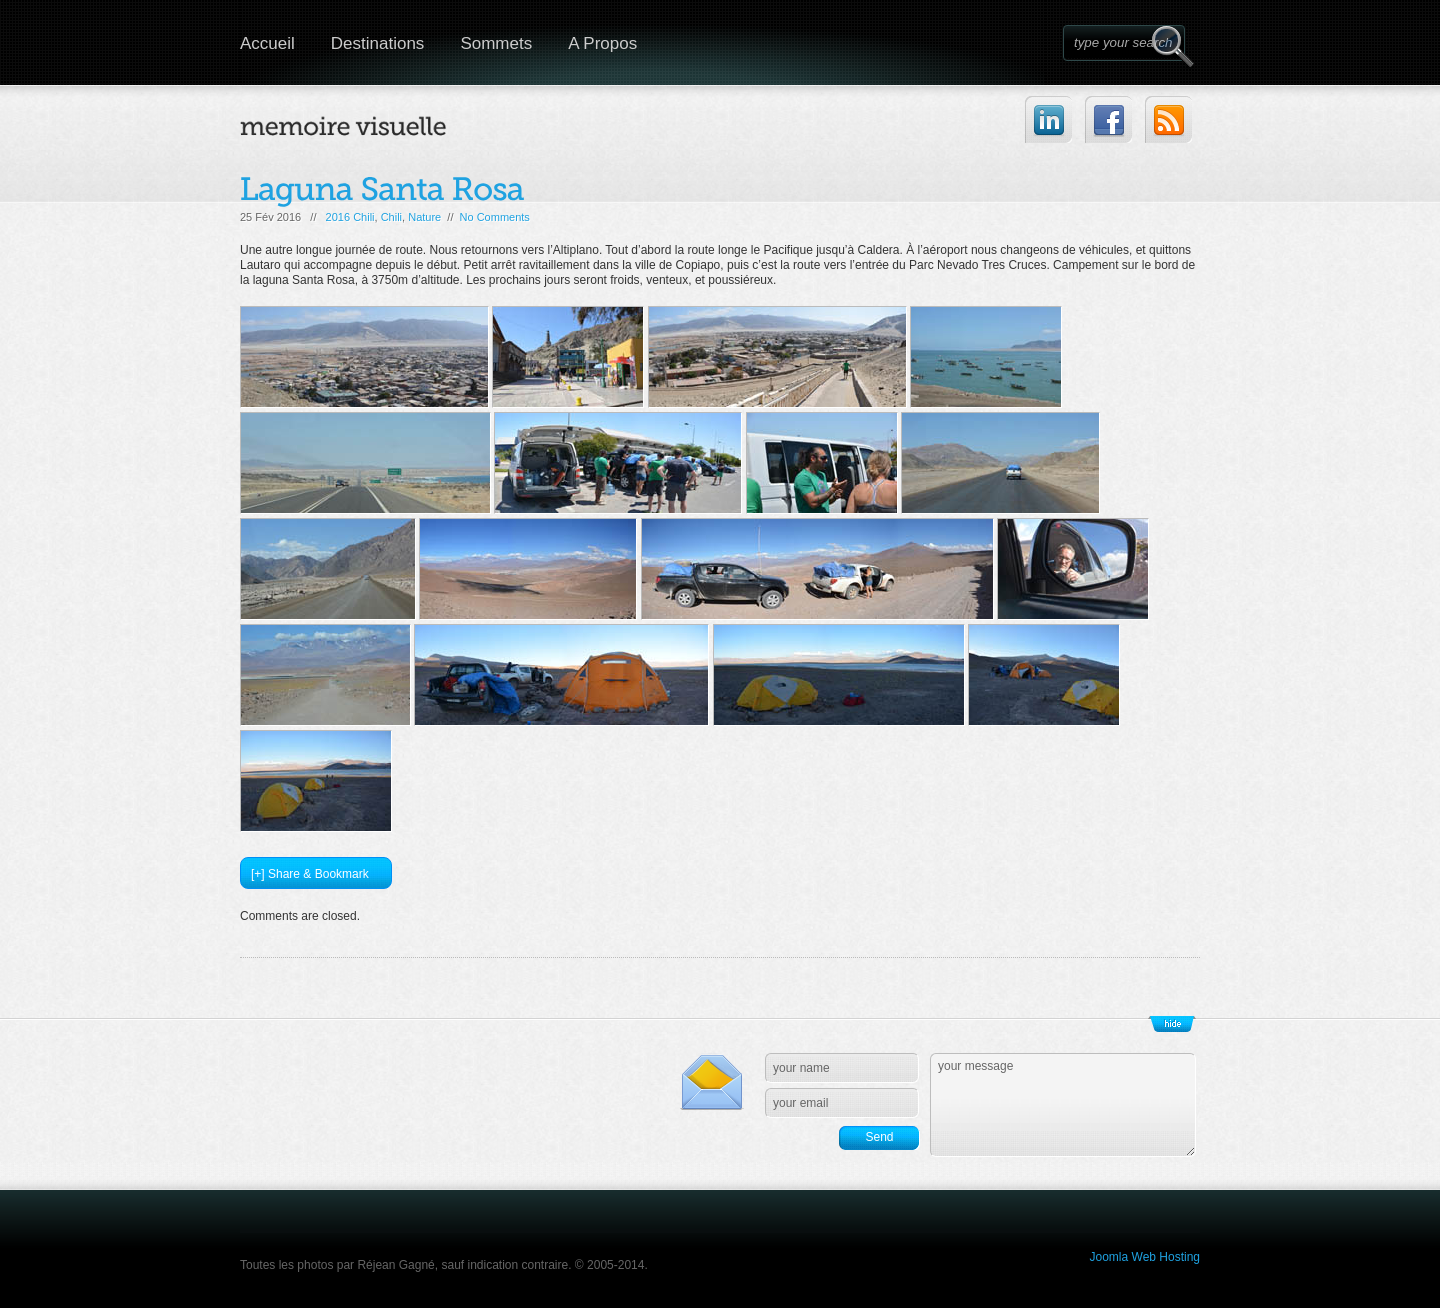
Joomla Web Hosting (1145, 1257)
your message (1063, 1105)
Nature (424, 217)
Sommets (496, 43)
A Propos (602, 43)
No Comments (495, 217)
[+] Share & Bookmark (310, 874)
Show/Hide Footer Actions (1172, 1024)
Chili (391, 217)
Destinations (378, 43)
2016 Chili (350, 217)
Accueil (267, 43)
